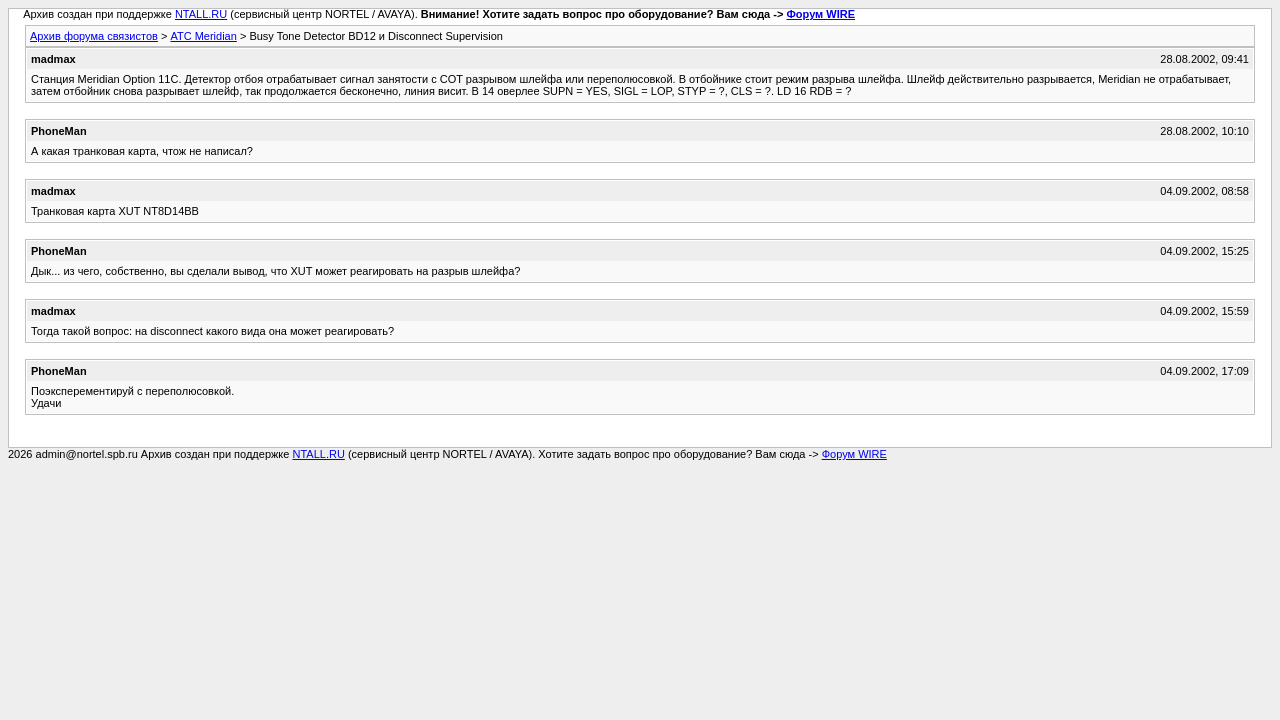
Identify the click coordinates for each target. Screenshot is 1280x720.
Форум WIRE (820, 14)
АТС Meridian (203, 36)
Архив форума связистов (94, 36)
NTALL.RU (201, 14)
